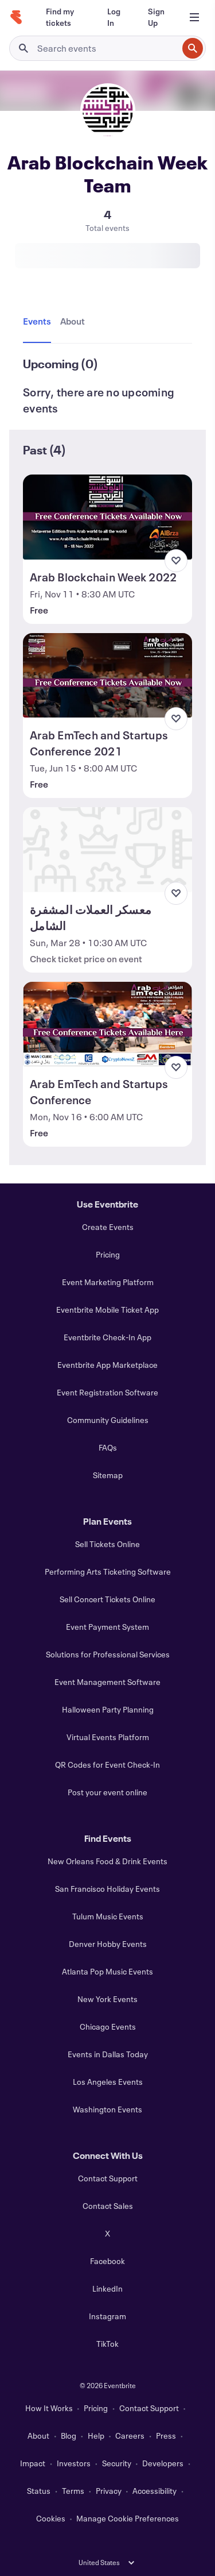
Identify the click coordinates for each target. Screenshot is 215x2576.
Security (116, 2463)
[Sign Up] (156, 17)
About (38, 2435)
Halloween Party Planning (108, 1709)
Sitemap (108, 1475)
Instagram (107, 2316)
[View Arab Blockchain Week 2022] (107, 517)
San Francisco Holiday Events (107, 1888)
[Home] (16, 17)
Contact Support (108, 2178)
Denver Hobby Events (108, 1943)
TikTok (107, 2343)
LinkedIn (107, 2288)
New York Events (107, 1998)
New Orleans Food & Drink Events (107, 1861)
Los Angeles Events (108, 2081)
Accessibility (154, 2490)
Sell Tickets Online (107, 1543)
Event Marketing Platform (108, 1282)
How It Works (49, 2408)
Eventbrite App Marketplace (107, 1364)
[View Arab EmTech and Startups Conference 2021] (107, 675)
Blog (68, 2435)
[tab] (39, 321)
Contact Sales (108, 2205)
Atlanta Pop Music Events (107, 1971)
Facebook (107, 2260)
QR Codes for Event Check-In (107, 1764)
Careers (129, 2435)
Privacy (109, 2490)
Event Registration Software (107, 1392)
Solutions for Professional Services (108, 1654)
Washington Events (107, 2109)
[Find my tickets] (63, 17)
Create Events (108, 1226)
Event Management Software (107, 1681)
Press (166, 2435)
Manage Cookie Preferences (127, 2518)
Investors (74, 2463)
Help (96, 2435)
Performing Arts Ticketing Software (108, 1571)
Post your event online (107, 1792)
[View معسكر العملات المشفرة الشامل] (107, 849)
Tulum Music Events (107, 1916)
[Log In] (114, 17)
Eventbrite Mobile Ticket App (107, 1309)
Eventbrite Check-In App (107, 1337)
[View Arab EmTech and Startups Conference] (107, 1024)
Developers (162, 2463)
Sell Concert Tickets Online (107, 1599)
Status (38, 2490)
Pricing (108, 1254)
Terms (73, 2490)
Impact (32, 2463)
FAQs (108, 1447)
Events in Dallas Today (108, 2054)
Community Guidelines (107, 1419)
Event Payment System (107, 1626)
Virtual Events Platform (108, 1737)
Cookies (50, 2518)
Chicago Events (108, 2026)
